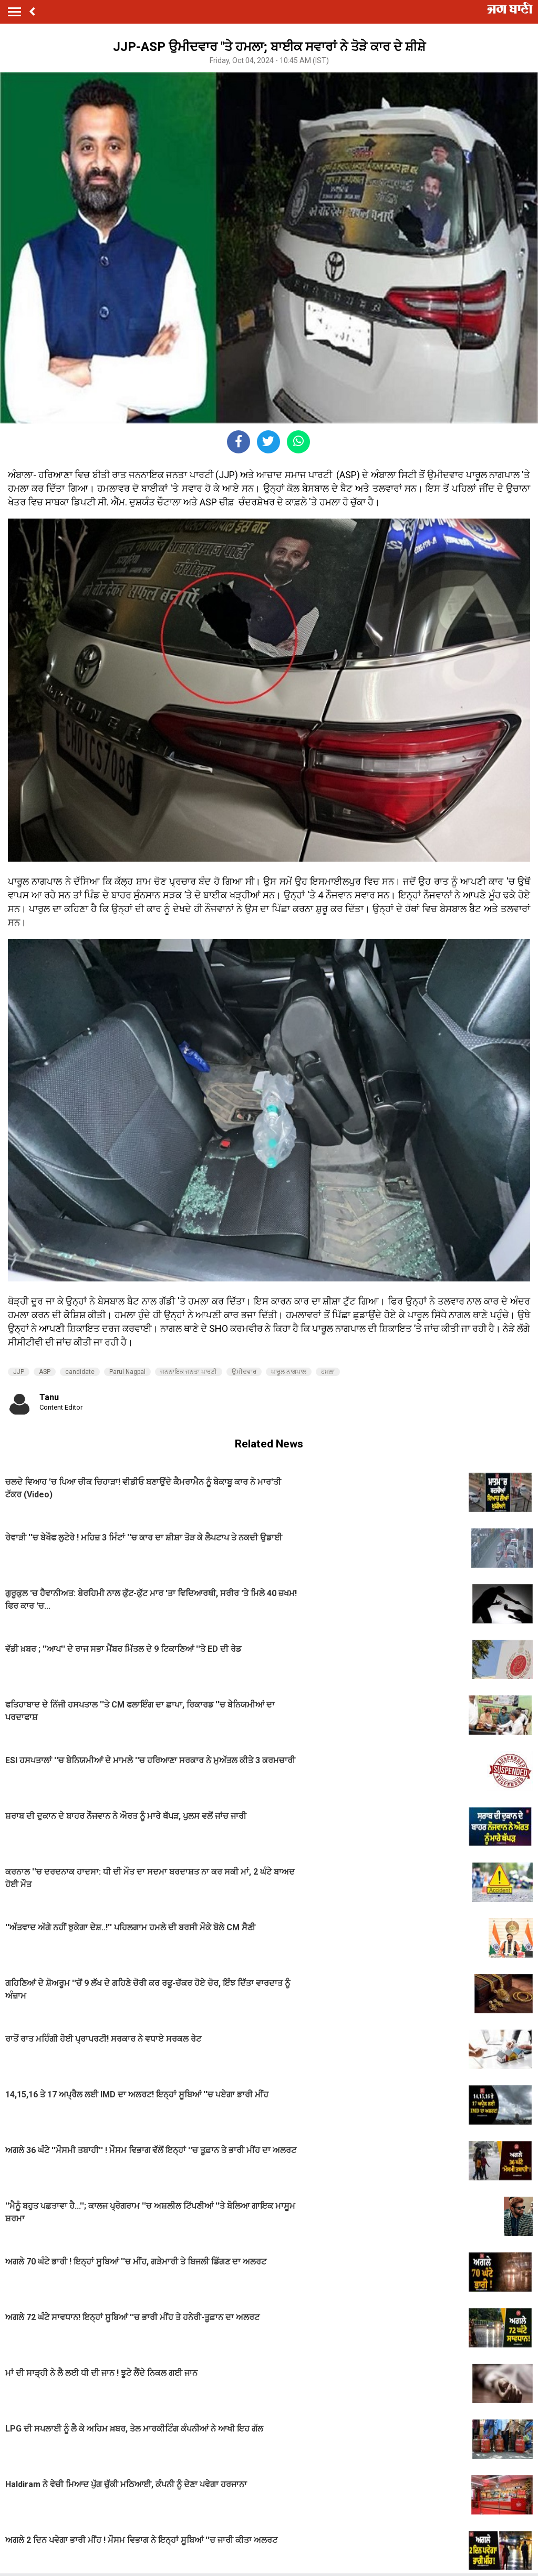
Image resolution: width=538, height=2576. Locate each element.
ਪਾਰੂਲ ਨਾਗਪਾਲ (288, 1371)
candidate (80, 1371)
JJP (18, 1371)
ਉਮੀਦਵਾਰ (244, 1371)
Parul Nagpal (127, 1371)
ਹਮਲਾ (328, 1371)
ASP (44, 1371)
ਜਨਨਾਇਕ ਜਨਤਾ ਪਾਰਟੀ (188, 1371)
